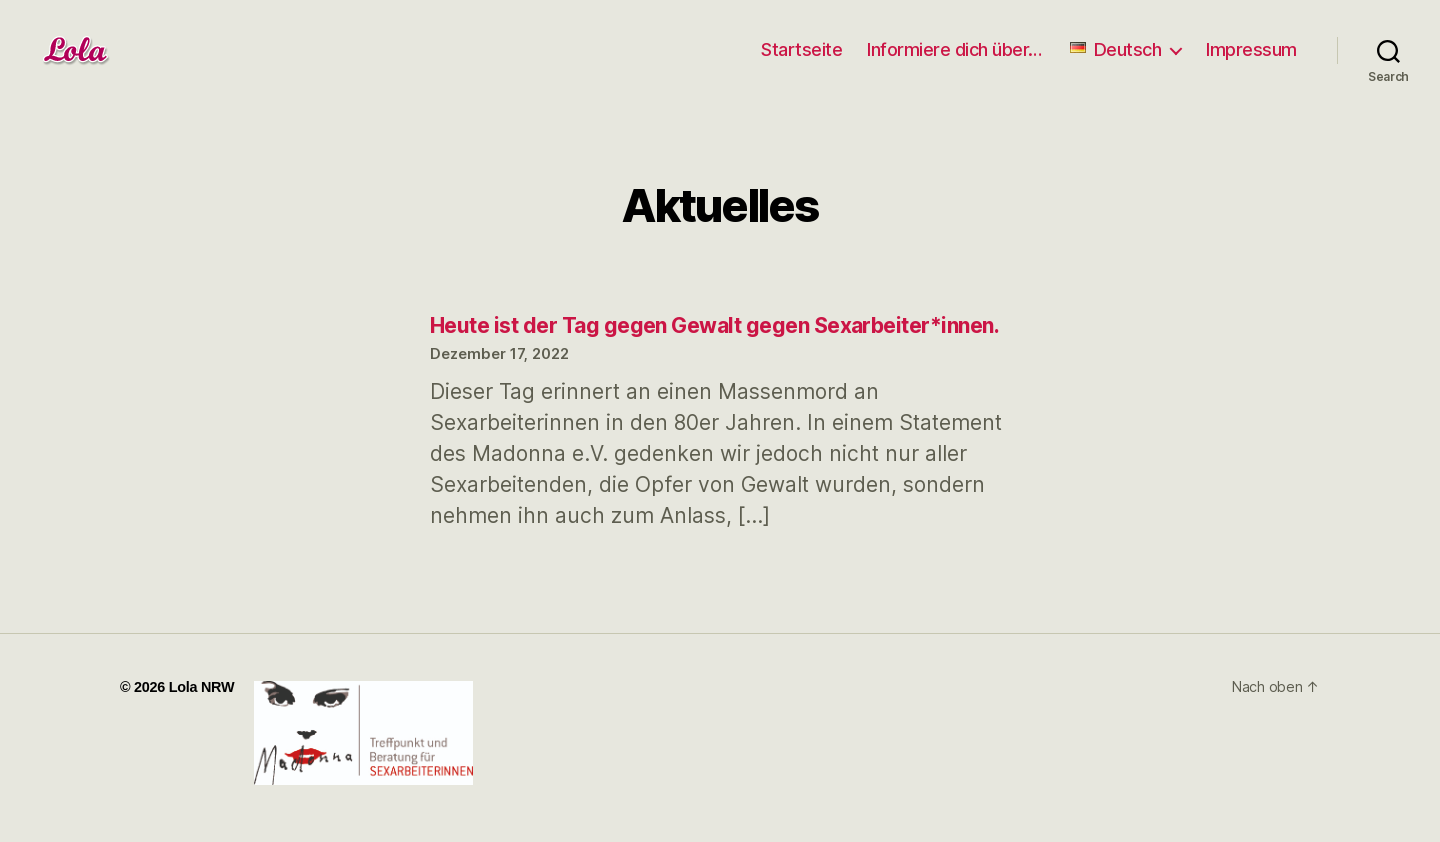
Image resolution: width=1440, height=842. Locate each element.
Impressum (1251, 49)
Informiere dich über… (954, 49)
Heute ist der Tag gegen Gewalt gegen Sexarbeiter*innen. (714, 325)
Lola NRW (202, 687)
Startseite (801, 49)
